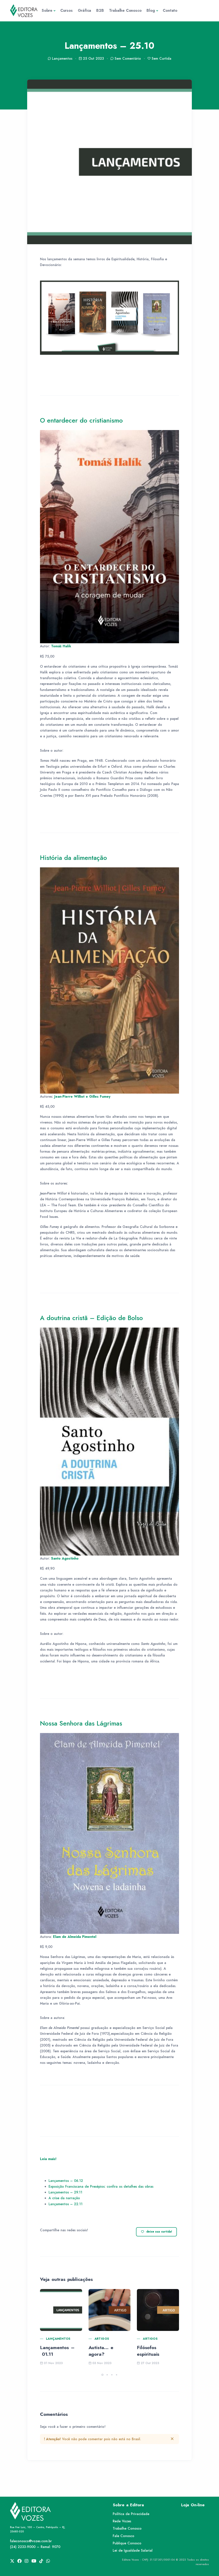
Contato (170, 10)
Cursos (66, 10)
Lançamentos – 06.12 (66, 2180)
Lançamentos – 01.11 (57, 2350)
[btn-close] (172, 2438)
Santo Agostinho (64, 1558)
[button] (102, 2375)
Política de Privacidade (131, 2513)
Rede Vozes (122, 2521)
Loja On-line (193, 2505)
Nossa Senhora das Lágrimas (81, 1723)
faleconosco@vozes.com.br (31, 2541)
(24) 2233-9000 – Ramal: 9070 (35, 2546)
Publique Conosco (127, 2543)
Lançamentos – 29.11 (65, 2192)
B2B (100, 10)
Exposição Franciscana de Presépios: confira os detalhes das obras (101, 2186)
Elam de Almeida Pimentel (74, 1936)
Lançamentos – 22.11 (66, 2204)
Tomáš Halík (61, 646)
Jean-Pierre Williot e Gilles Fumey (82, 1096)
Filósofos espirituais (148, 2350)
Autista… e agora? (101, 2350)
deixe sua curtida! (156, 2232)
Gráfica (84, 10)
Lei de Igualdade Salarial (132, 2550)
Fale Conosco (123, 2535)
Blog (150, 10)
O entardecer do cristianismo (81, 420)
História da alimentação (73, 857)
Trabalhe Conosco (125, 10)
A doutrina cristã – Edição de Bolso (91, 1317)
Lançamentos (58, 2338)
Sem (125, 58)
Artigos (102, 2338)
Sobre (47, 10)
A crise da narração (64, 2198)
